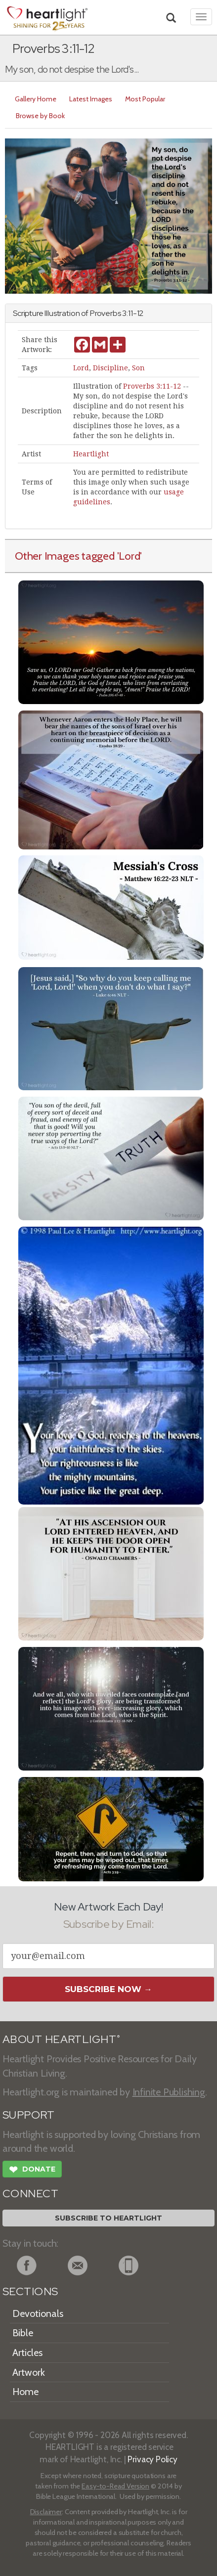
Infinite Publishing (168, 2092)
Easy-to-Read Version (115, 2486)
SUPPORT (28, 2115)
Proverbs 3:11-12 (152, 386)
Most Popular (145, 98)
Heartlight (91, 454)
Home (25, 2392)
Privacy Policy (152, 2459)
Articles (27, 2352)
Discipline (110, 368)
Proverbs (105, 313)
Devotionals (37, 2313)
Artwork (28, 2372)
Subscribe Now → (108, 1989)
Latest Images (90, 98)
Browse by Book (40, 115)
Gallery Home (35, 98)
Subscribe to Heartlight (108, 2218)
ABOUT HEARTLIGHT (61, 2039)
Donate (32, 2170)
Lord (81, 368)
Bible (22, 2333)
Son (138, 368)
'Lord (128, 556)
